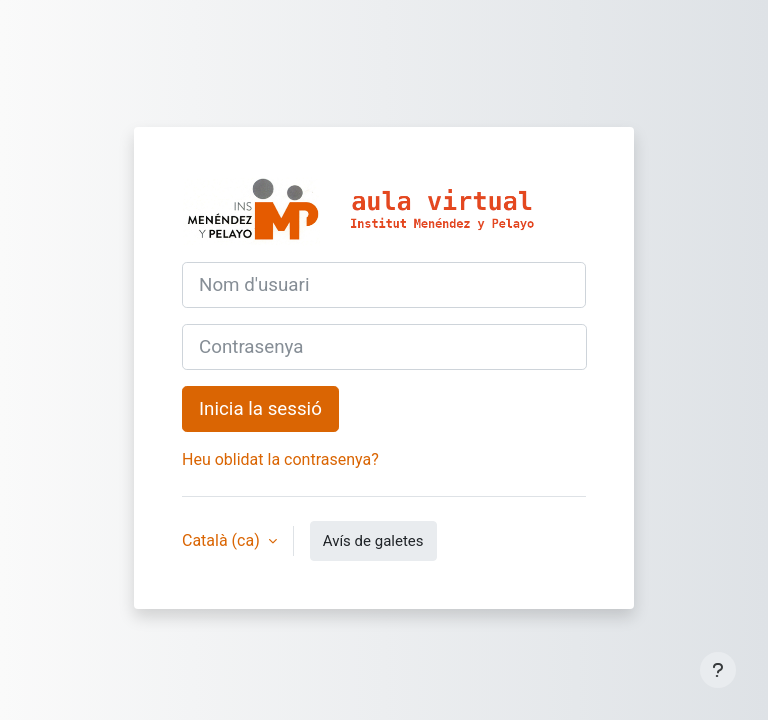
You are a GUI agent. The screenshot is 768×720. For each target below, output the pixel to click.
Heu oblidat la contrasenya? (280, 459)
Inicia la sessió (260, 409)
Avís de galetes (373, 541)
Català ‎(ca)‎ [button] (223, 540)
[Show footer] (718, 670)
